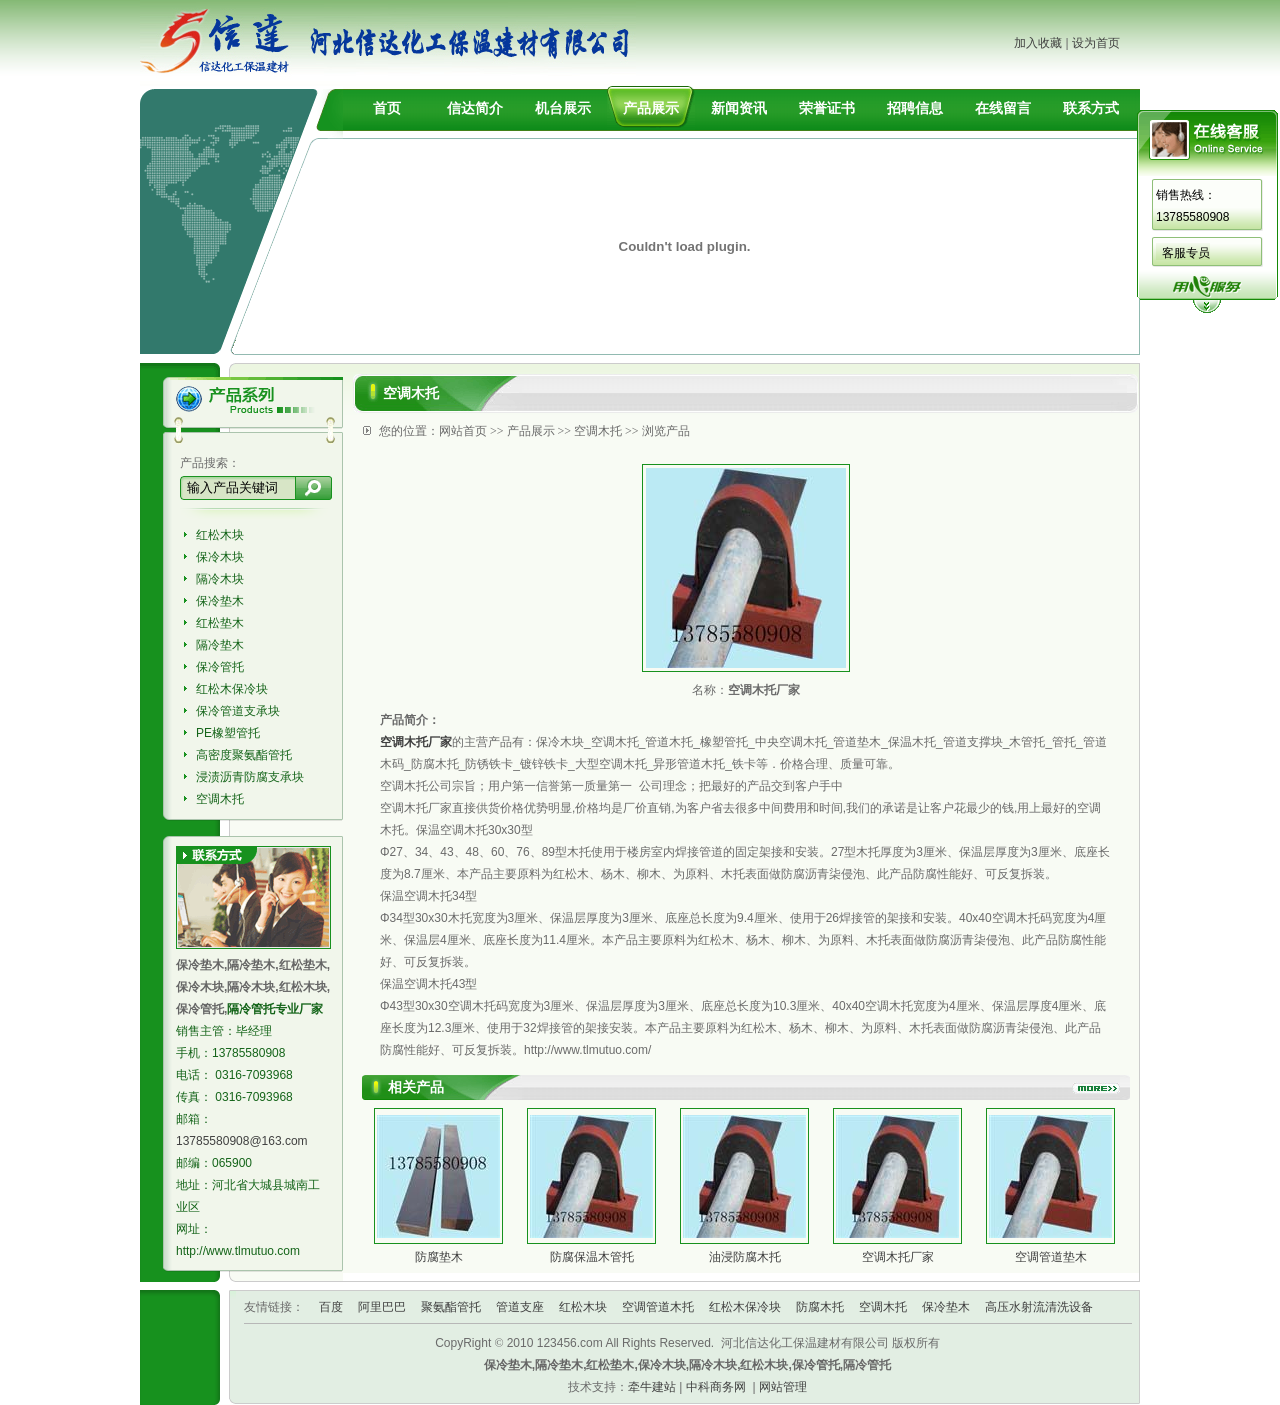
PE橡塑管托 (228, 733)
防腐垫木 (439, 1257)
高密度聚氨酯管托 (244, 755)
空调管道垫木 (1051, 1257)
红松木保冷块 (232, 689)
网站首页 (463, 431)
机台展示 (563, 108)
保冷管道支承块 (238, 711)
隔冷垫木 (220, 645)
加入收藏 (1038, 43)
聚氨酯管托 (451, 1307)
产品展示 (651, 108)
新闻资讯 (739, 108)
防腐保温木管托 (592, 1257)
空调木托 (220, 799)
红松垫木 (220, 623)
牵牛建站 (652, 1387)
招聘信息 (915, 108)
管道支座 (520, 1307)
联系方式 (1091, 108)
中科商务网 (716, 1387)
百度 (331, 1307)
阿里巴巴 (382, 1307)
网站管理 (783, 1387)
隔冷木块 (220, 579)
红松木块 (220, 535)
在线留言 (1003, 108)
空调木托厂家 (898, 1257)
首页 (387, 108)
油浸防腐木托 (745, 1257)
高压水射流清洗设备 (1039, 1307)
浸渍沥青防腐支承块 (250, 777)
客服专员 (1186, 253)
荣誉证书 (827, 108)
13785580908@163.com (242, 1141)
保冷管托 (220, 667)
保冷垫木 (220, 601)
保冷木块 (220, 557)
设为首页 (1096, 43)
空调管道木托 (658, 1307)
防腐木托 (820, 1307)
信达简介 (475, 108)
